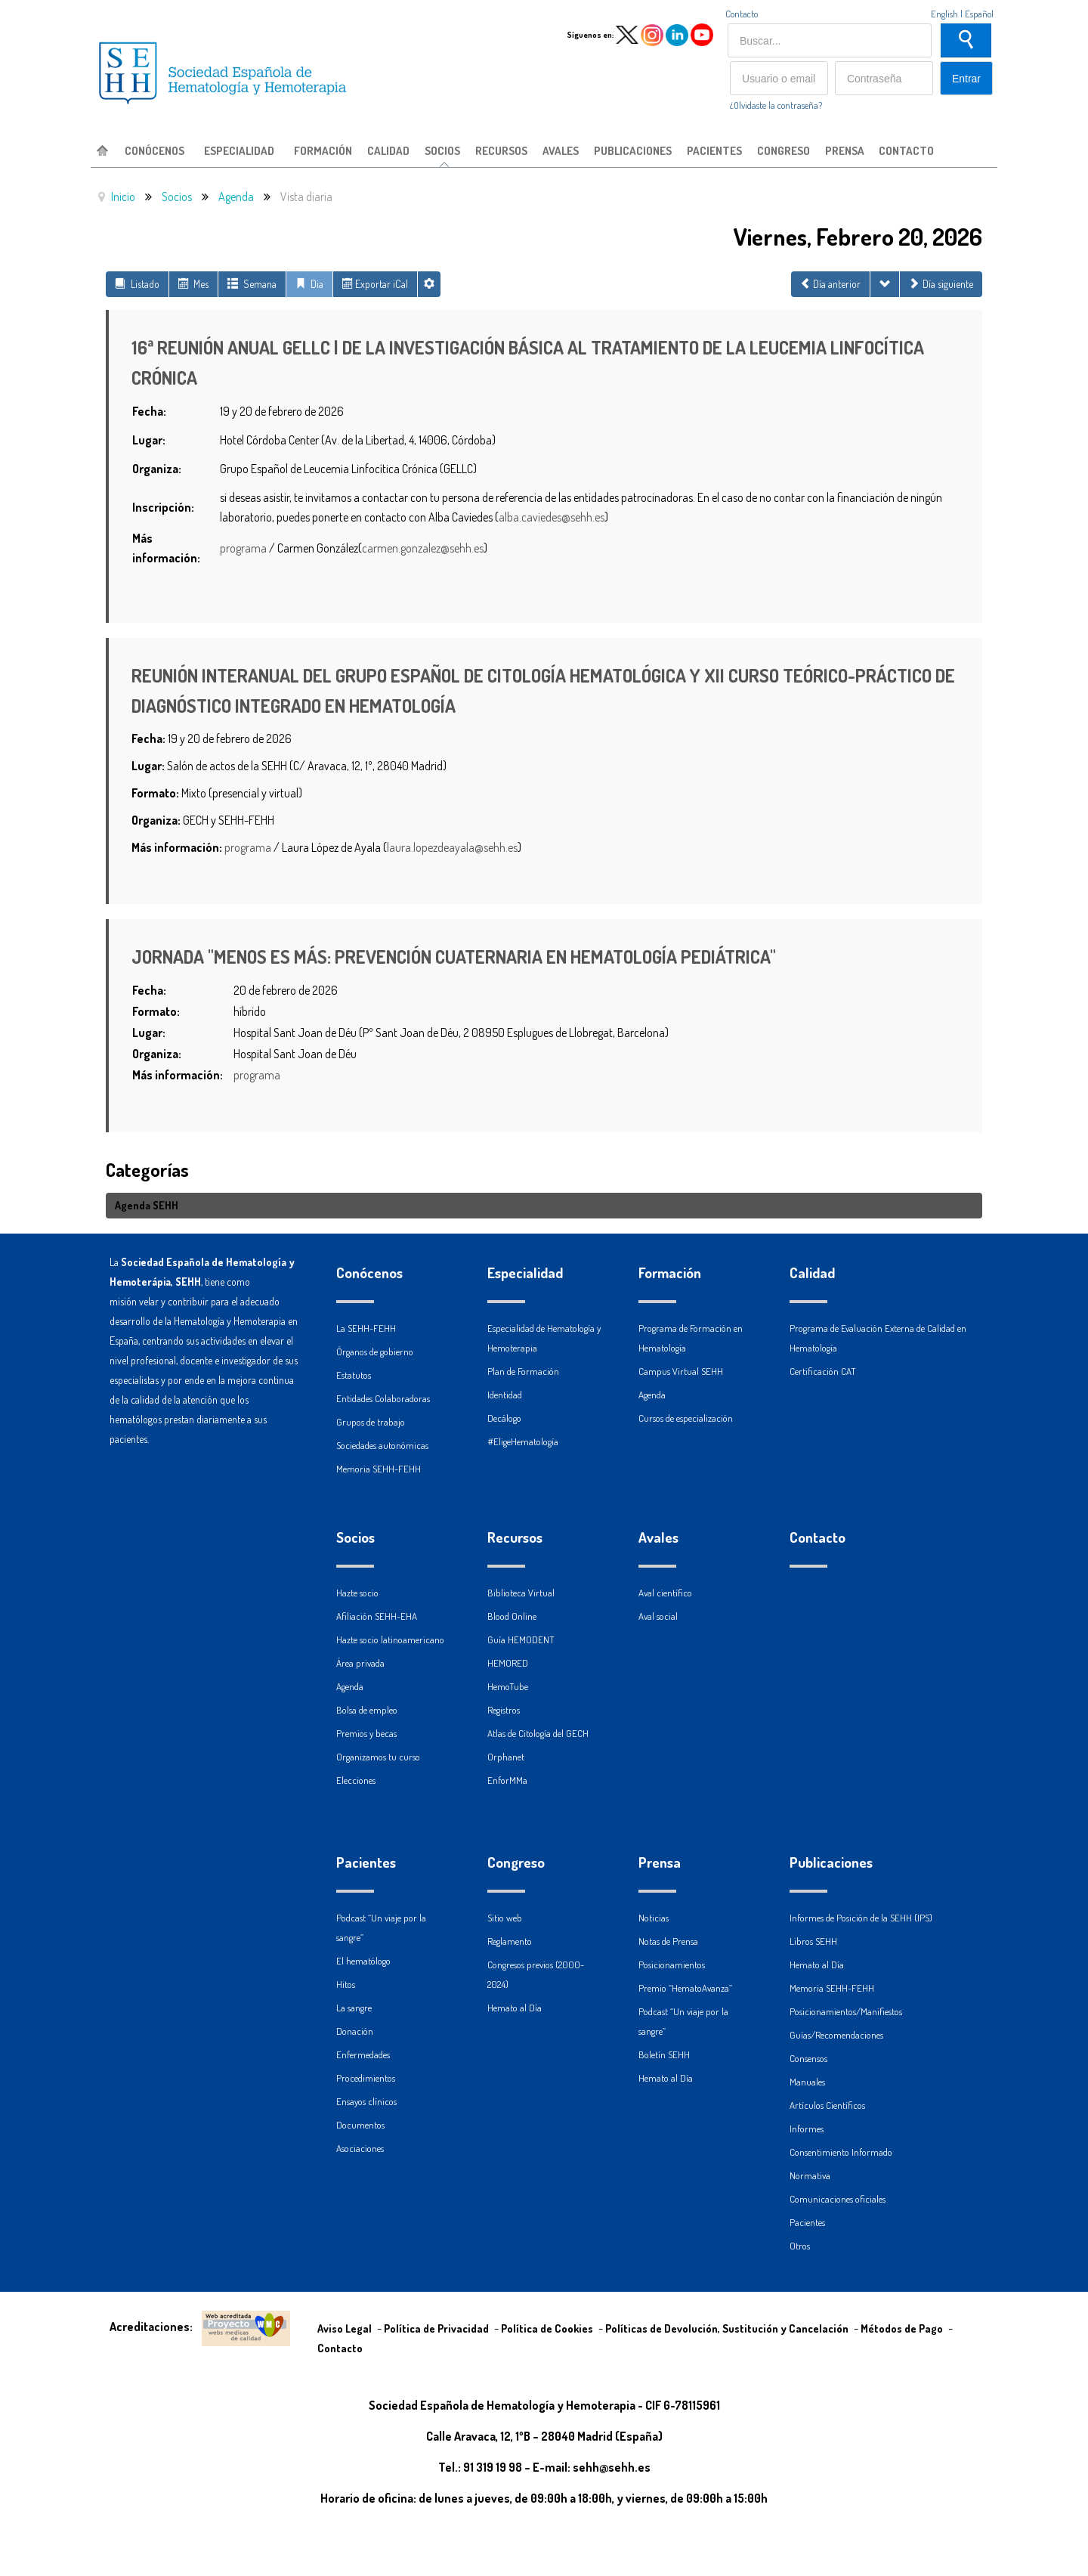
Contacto (741, 14)
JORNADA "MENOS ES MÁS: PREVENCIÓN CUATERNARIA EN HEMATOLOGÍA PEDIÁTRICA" (453, 956)
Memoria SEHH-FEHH (378, 1469)
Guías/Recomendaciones (836, 2035)
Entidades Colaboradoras (383, 1398)
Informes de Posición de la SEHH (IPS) (861, 1918)
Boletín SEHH (664, 2054)
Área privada (360, 1663)
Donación (354, 2031)
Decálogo (504, 1418)
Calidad (812, 1272)
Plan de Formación (523, 1371)
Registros (503, 1710)
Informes (807, 2128)
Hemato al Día (514, 2008)
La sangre (354, 2008)
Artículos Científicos (827, 2105)
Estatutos (353, 1375)
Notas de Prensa (668, 1941)
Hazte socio (357, 1593)
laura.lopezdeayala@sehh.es (452, 847)
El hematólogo (363, 1961)
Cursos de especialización (685, 1418)
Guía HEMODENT (521, 1639)
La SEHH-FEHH (366, 1328)
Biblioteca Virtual (521, 1593)
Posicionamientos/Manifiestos (846, 2011)
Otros (800, 2246)
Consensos (808, 2058)
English (944, 14)
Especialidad (525, 1272)
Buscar (966, 40)
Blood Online (511, 1616)
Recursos (514, 1537)
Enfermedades (363, 2054)
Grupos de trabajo (370, 1422)
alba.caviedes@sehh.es (551, 517)
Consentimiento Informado (841, 2152)
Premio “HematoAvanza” (685, 1988)
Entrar (966, 79)
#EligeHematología (522, 1441)
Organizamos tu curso (378, 1757)
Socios (355, 1537)
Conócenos (369, 1272)
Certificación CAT (823, 1371)
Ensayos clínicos (366, 2101)
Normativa (810, 2175)
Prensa (659, 1862)
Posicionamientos (671, 1964)
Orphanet (505, 1757)
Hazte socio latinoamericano (390, 1639)
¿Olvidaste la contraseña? (776, 105)
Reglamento (509, 1941)
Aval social (658, 1616)
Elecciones (356, 1780)
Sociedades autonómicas (382, 1445)
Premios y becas (366, 1733)
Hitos (345, 1984)
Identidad (504, 1395)
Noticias (653, 1918)
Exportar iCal (375, 283)
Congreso (516, 1862)
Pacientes (366, 1862)
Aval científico (665, 1593)
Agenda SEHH (146, 1205)
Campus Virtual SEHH (680, 1371)
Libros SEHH (813, 1941)
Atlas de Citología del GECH (538, 1733)
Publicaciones (831, 1862)
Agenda (349, 1686)
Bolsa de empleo (366, 1710)
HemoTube (507, 1686)
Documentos (360, 2125)
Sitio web (504, 1918)
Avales (658, 1537)
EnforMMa (507, 1780)
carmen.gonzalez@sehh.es (423, 548)
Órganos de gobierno (374, 1351)
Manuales (807, 2082)
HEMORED (507, 1663)
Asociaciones (360, 2148)
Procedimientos (365, 2078)
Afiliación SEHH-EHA (376, 1616)
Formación (669, 1272)
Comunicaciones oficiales (838, 2199)
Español (979, 14)
